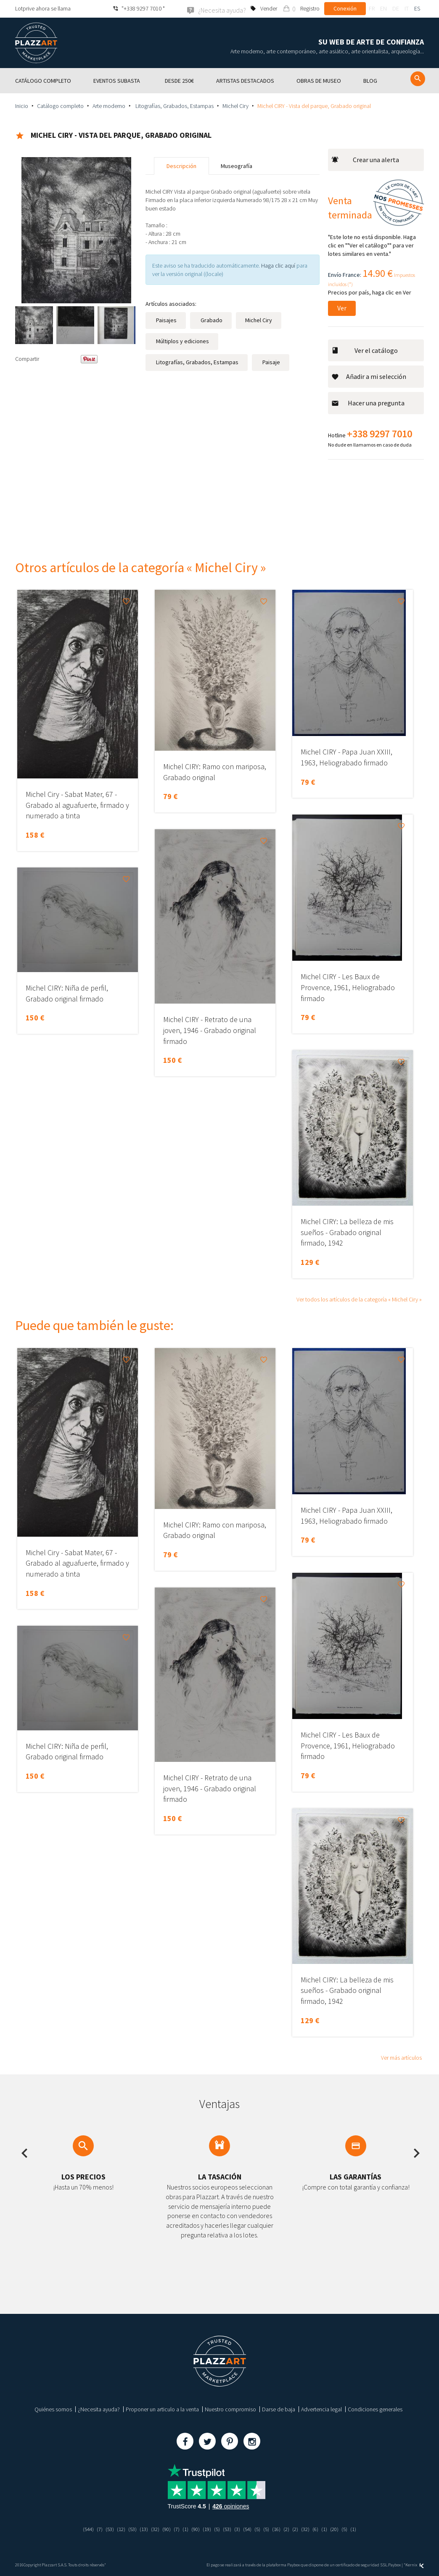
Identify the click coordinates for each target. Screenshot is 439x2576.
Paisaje (270, 361)
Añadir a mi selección (368, 376)
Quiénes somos (53, 2409)
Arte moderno (109, 105)
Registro (310, 8)
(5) (217, 2528)
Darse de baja (278, 2409)
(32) (151, 2528)
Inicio (21, 105)
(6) (322, 2528)
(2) (291, 2528)
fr (372, 8)
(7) (92, 2528)
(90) (164, 2528)
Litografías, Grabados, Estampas (174, 105)
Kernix (414, 2564)
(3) (239, 2528)
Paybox (394, 2564)
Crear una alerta (365, 159)
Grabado (210, 319)
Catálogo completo (60, 105)
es (417, 8)
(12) (115, 2528)
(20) (341, 2528)
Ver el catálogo (364, 350)
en (383, 8)
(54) (249, 2528)
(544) (80, 2528)
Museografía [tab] (236, 165)
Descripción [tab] (181, 165)
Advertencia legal (321, 2409)
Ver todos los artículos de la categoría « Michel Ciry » (359, 1299)
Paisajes (166, 319)
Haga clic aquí (278, 265)
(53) (103, 2528)
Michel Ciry (235, 105)
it (407, 8)
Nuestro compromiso (230, 2409)
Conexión (345, 8)
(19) (207, 2528)
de (395, 8)
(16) (280, 2528)
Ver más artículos (401, 2057)
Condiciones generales (375, 2409)
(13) (139, 2528)
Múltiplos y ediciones (182, 340)
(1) (184, 2528)
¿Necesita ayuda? (99, 2409)
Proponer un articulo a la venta (162, 2409)
